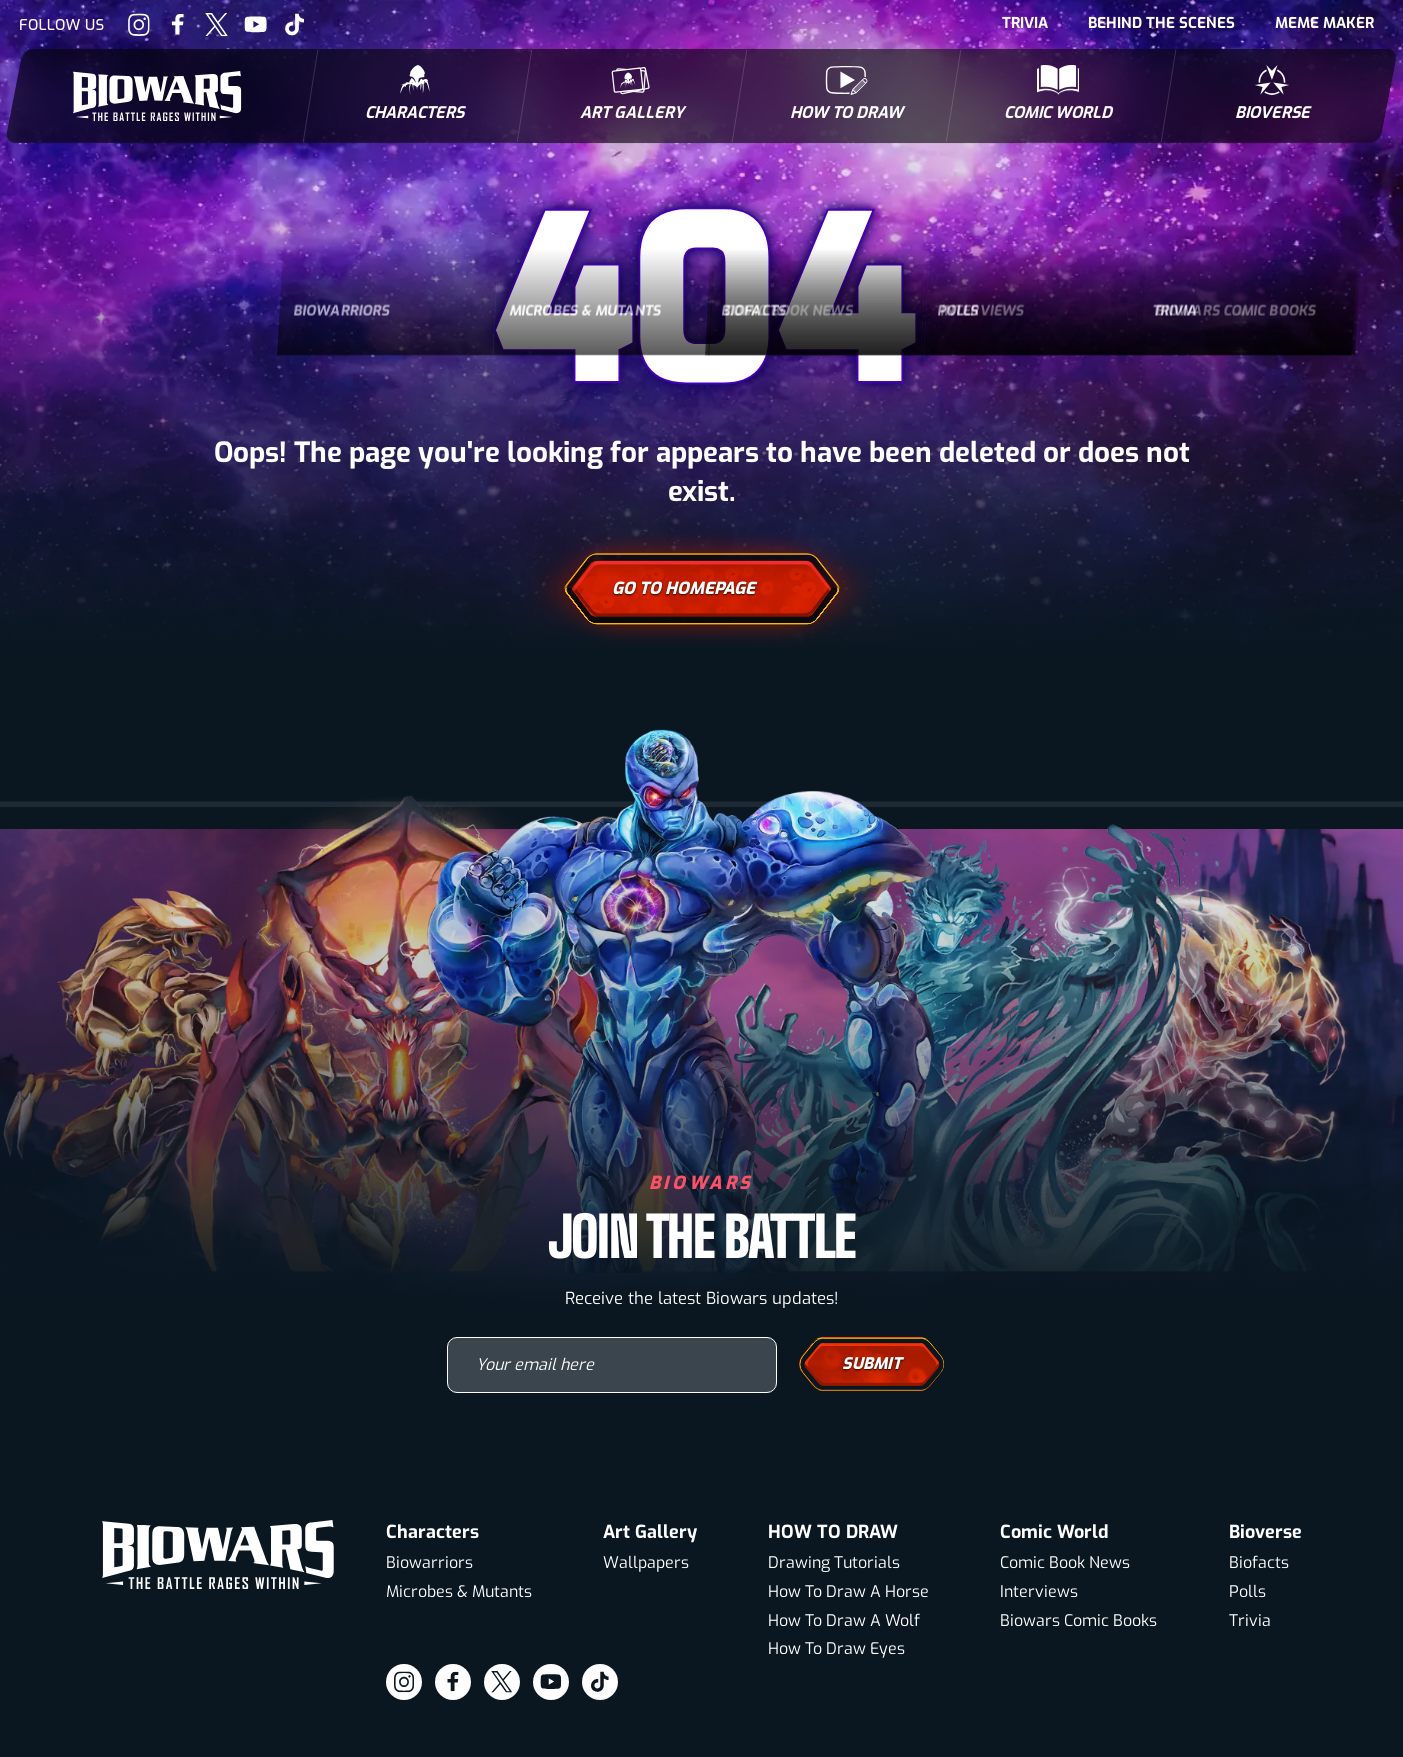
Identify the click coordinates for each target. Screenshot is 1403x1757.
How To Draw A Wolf (844, 1620)
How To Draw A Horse (848, 1591)
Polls (1247, 1591)
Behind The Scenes (1161, 23)
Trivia (1025, 23)
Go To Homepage (702, 589)
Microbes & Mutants (459, 1591)
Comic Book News (1065, 1562)
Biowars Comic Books (1078, 1620)
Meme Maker (1324, 23)
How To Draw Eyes (836, 1648)
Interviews (1039, 1591)
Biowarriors (429, 1562)
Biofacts (1259, 1562)
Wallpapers (646, 1562)
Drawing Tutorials (834, 1562)
